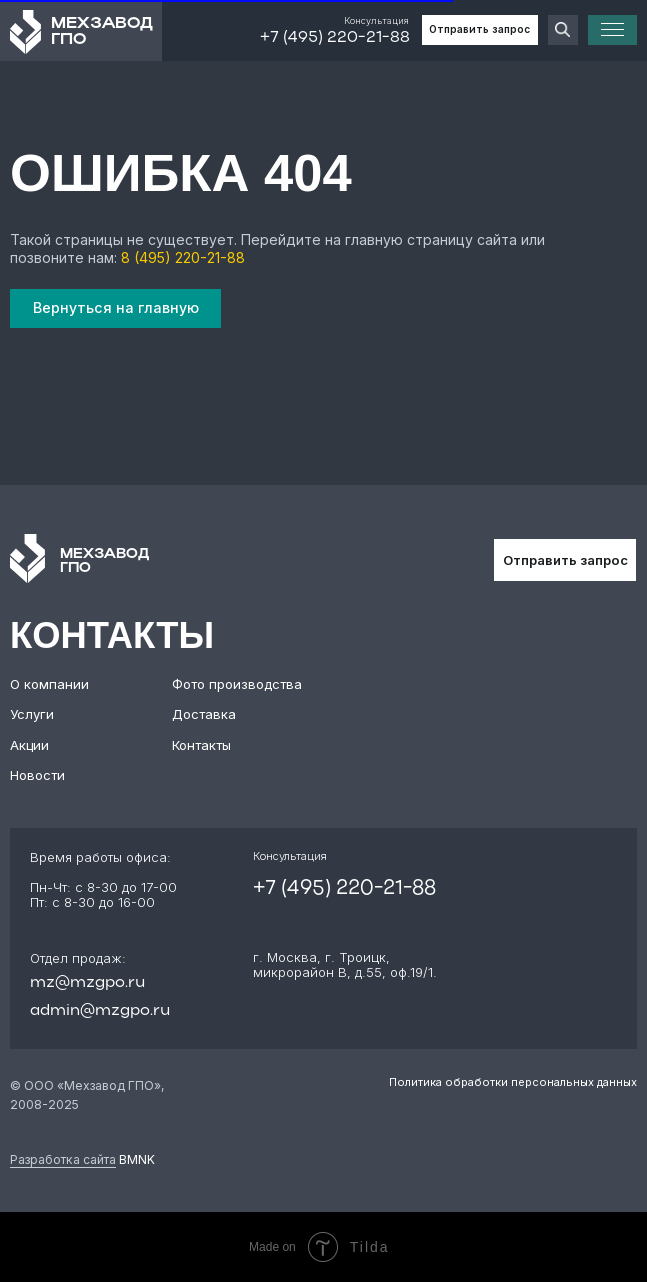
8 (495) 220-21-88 (183, 257)
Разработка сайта (63, 1159)
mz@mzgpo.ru (87, 983)
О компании (49, 684)
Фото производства (237, 684)
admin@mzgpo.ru (100, 1011)
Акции (29, 745)
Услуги (32, 714)
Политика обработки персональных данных (513, 1082)
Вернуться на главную (116, 307)
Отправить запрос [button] (479, 29)
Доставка (204, 714)
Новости (37, 775)
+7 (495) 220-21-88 (335, 38)
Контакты (201, 745)
